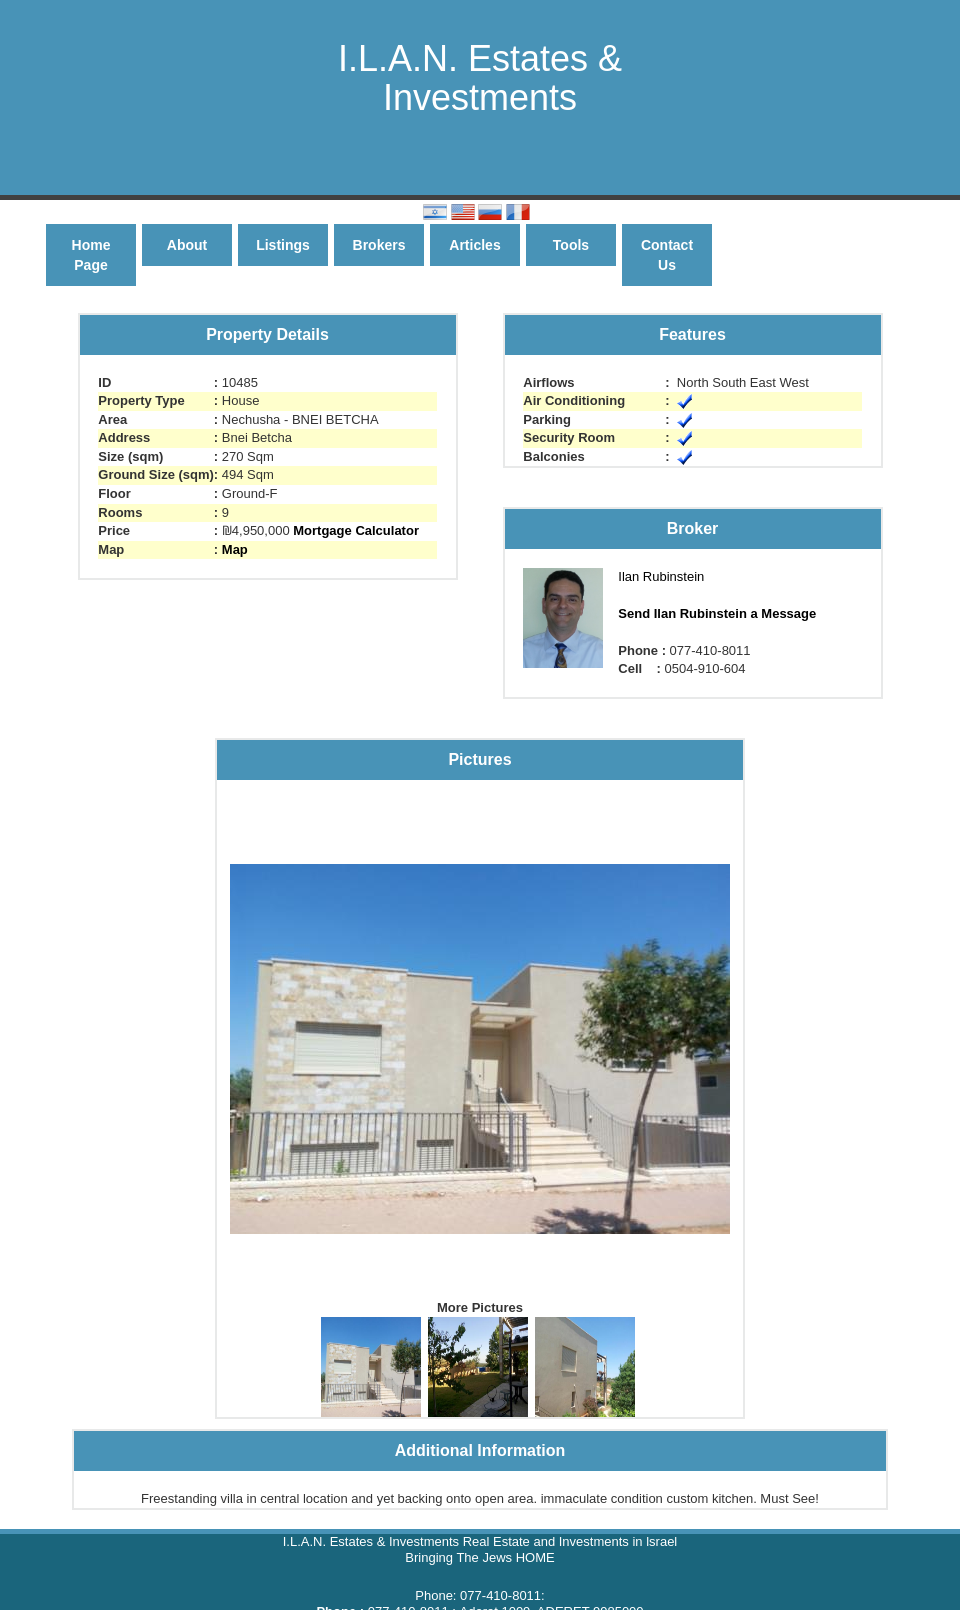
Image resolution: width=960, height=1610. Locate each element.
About (187, 245)
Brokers (379, 245)
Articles (474, 245)
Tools (571, 245)
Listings (283, 245)
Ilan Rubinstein (661, 576)
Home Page (91, 255)
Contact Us (667, 255)
